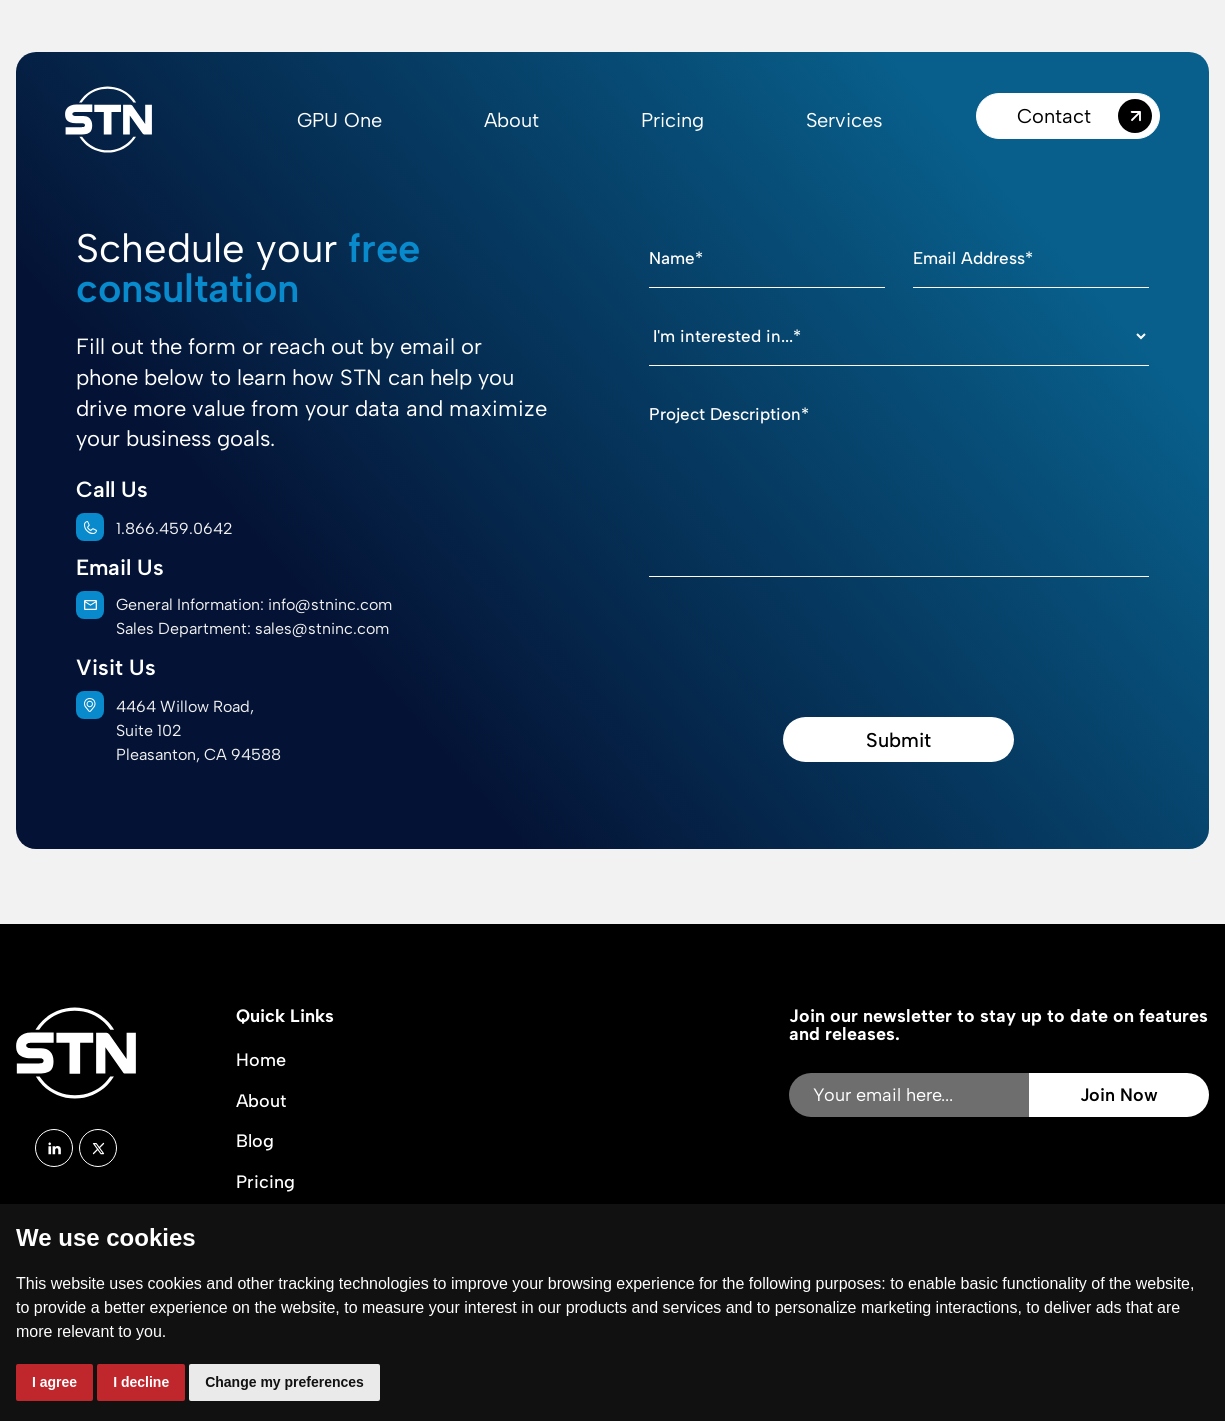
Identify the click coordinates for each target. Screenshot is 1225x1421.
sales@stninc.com (322, 628)
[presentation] (801, 634)
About (511, 120)
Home (261, 1060)
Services (844, 120)
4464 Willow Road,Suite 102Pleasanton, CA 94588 (198, 730)
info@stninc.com (330, 604)
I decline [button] (141, 1382)
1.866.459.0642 (174, 528)
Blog (255, 1141)
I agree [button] (54, 1382)
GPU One (339, 120)
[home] (108, 119)
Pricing (672, 120)
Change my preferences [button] (284, 1382)
